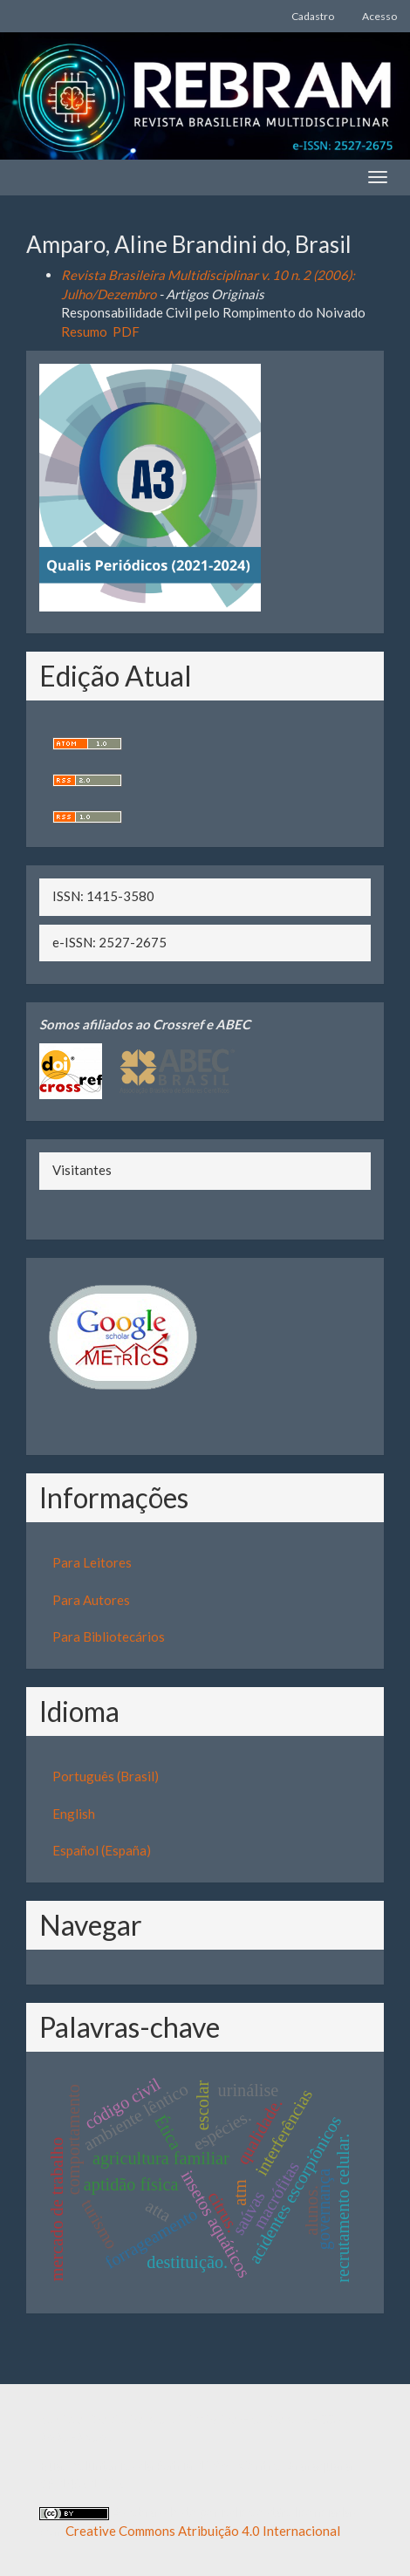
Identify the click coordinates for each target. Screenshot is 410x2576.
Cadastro (312, 16)
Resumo (84, 331)
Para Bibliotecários (108, 1636)
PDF (126, 331)
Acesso (379, 16)
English (73, 1813)
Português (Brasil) (105, 1776)
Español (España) (101, 1850)
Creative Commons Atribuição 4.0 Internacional (202, 2530)
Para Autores (91, 1600)
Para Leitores (92, 1562)
